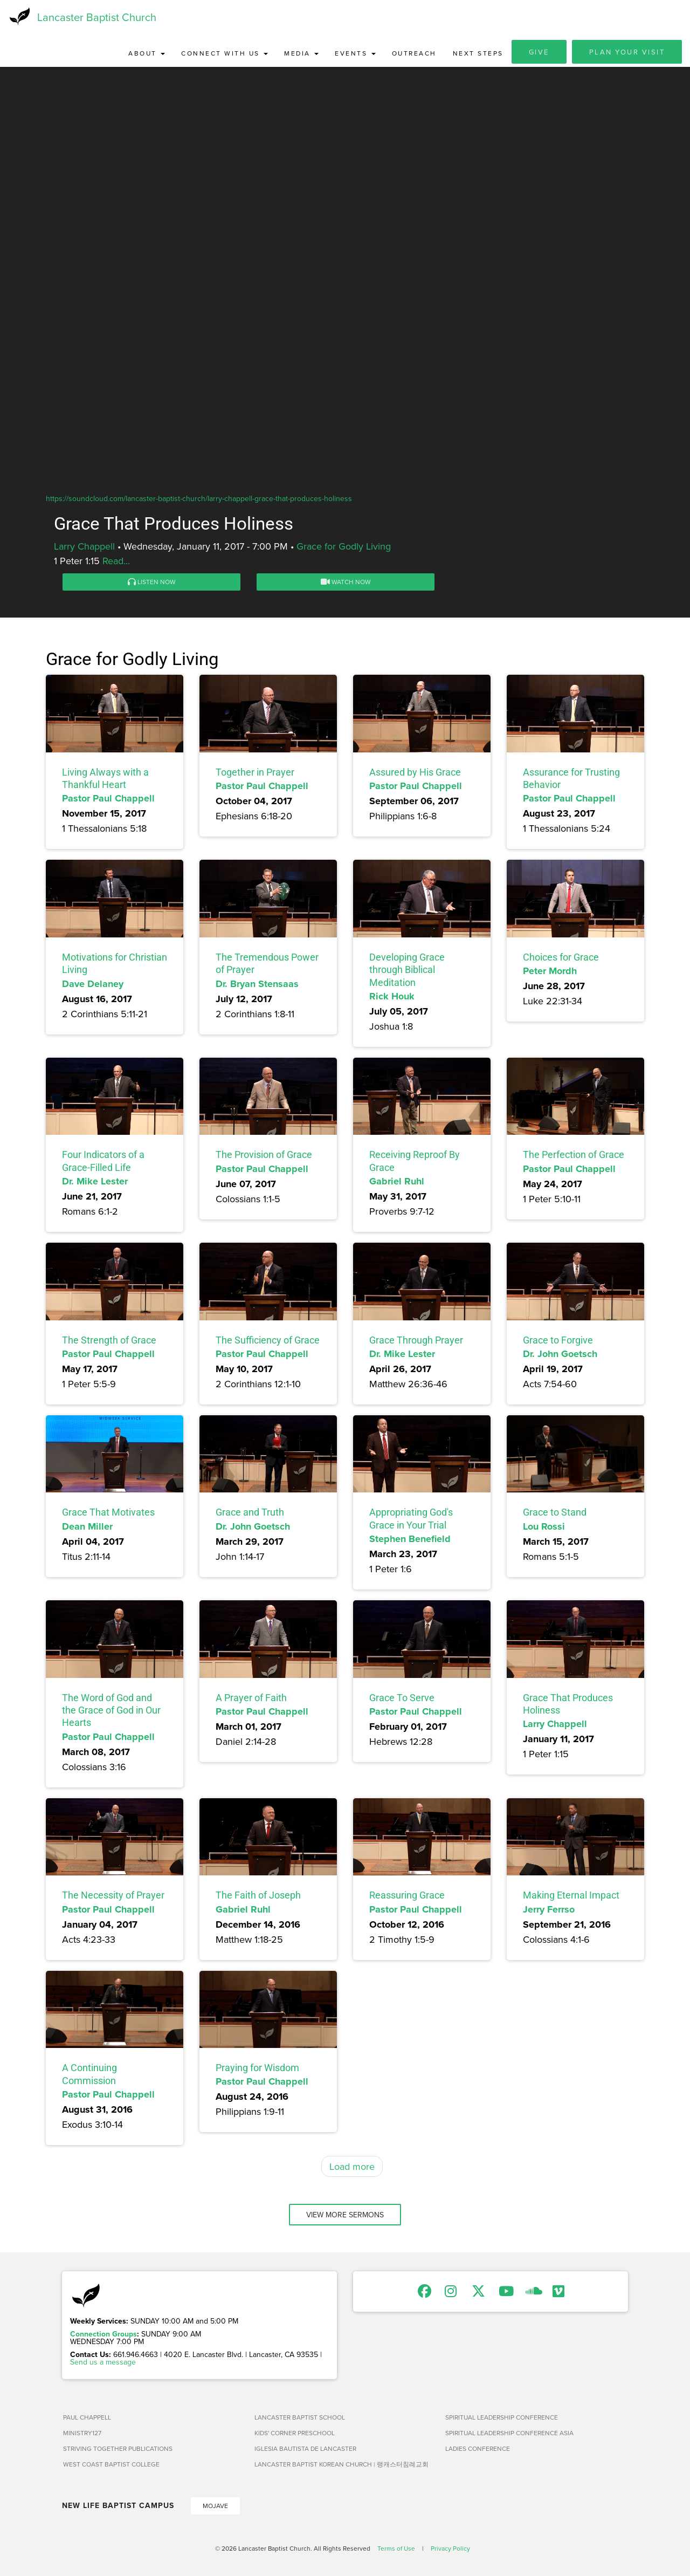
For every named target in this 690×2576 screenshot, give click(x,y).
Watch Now (346, 585)
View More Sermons (345, 2217)
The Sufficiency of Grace (268, 1342)
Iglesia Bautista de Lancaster (305, 2451)
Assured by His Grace (415, 774)
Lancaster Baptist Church (96, 18)
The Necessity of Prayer (113, 1898)
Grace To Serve (401, 1700)
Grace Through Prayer (416, 1342)
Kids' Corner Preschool (294, 2436)
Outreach (414, 56)
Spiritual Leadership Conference (501, 2420)
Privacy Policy (450, 2551)
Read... (116, 564)
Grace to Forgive (558, 1342)
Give (539, 55)
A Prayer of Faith (251, 1700)
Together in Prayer (255, 774)
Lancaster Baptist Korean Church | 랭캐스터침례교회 (341, 2467)
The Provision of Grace (264, 1157)
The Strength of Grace (109, 1342)
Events (355, 56)
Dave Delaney (92, 986)
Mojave (215, 2508)
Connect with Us (224, 56)
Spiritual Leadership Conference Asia (509, 2436)
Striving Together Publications (117, 2451)
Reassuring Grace (407, 1898)
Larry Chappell (84, 549)
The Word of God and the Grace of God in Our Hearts (111, 1713)
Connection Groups (103, 2337)
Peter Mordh (550, 974)
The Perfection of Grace (573, 1157)
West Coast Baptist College (111, 2467)
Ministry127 (82, 2436)
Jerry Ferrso (549, 1912)
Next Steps (478, 56)
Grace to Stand (554, 1515)
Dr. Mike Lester (95, 1184)
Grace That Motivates (108, 1515)
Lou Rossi (544, 1530)
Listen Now (152, 585)
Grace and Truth (250, 1515)
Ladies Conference (477, 2451)
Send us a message (103, 2365)
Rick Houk (392, 999)
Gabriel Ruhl (396, 1184)
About (146, 56)
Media (301, 56)
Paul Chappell (87, 2420)
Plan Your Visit (627, 55)
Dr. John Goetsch (560, 1357)
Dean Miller (87, 1530)
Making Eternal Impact (571, 1898)
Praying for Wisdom (257, 2071)
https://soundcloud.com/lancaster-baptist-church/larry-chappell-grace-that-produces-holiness (199, 501)
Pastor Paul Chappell (108, 801)
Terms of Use (396, 2551)
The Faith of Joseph (258, 1898)
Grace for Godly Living (343, 549)
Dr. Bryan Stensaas (257, 986)
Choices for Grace (561, 960)
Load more (352, 2169)
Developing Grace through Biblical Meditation (407, 973)
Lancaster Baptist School (299, 2420)
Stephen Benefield (410, 1542)
